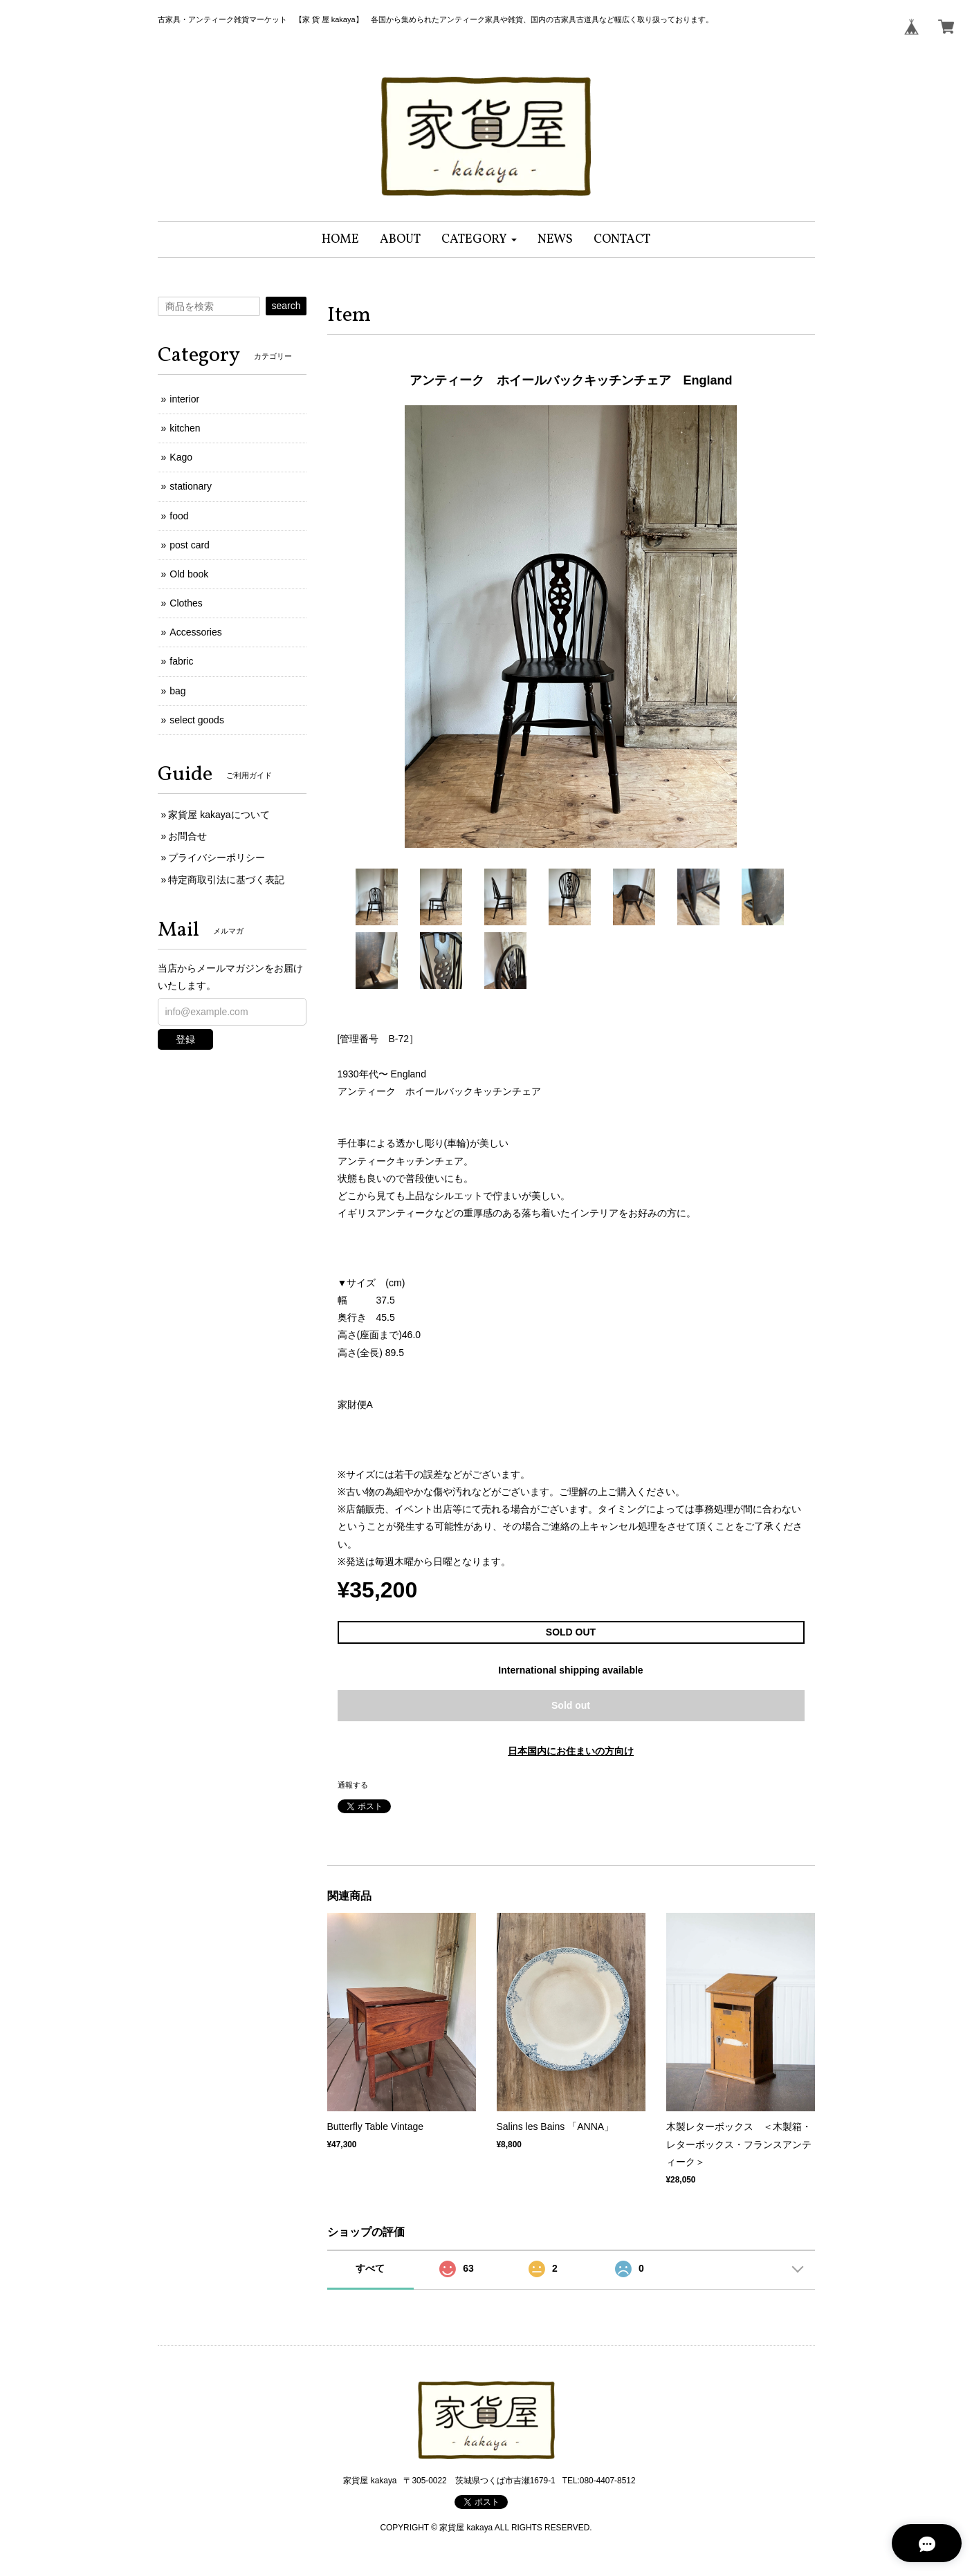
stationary (190, 486)
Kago (180, 457)
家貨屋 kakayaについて (218, 814)
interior (184, 399)
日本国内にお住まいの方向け (571, 1751)
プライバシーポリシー (216, 857)
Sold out (570, 1705)
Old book (188, 574)
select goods (196, 719)
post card (189, 544)
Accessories (195, 632)
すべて (370, 2268)
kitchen (184, 428)
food (178, 515)
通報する (353, 1785)
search (285, 305)
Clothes (185, 603)
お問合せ (187, 836)
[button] (479, 239)
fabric (181, 661)
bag (177, 690)
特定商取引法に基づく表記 (226, 879)
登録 (185, 1039)
